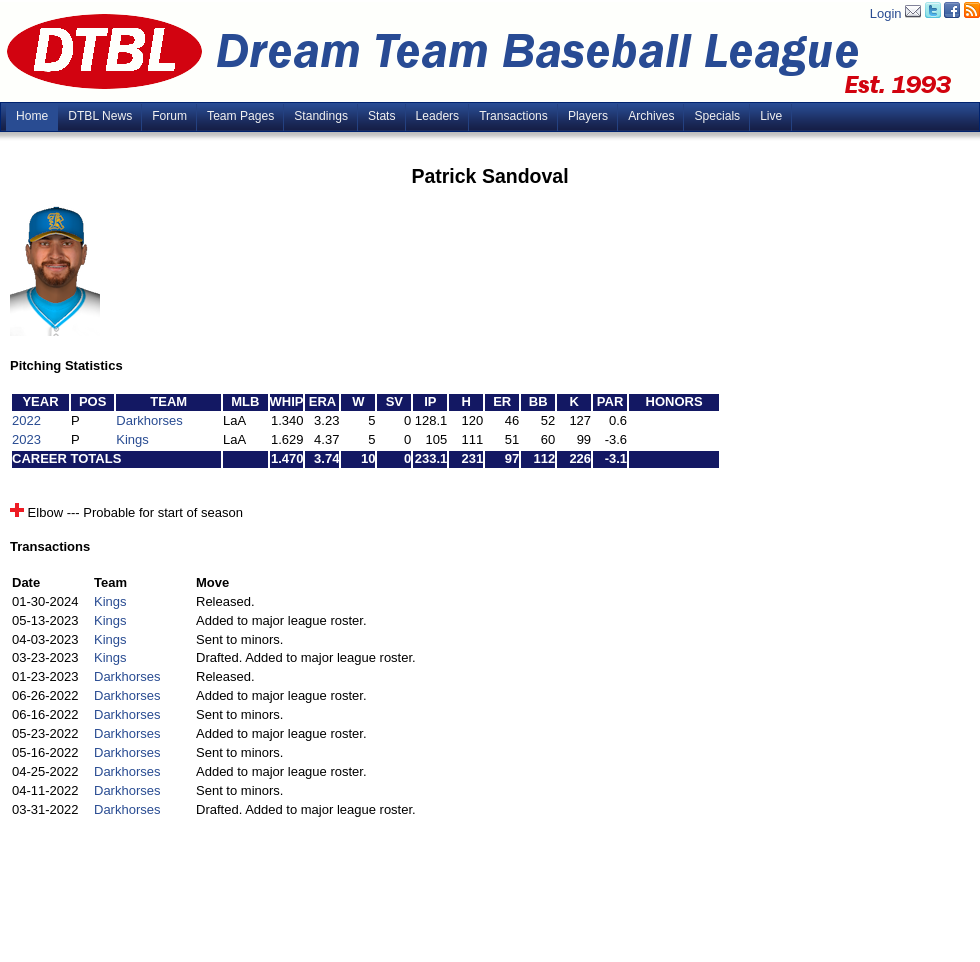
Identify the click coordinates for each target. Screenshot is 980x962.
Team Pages (240, 116)
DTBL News (100, 116)
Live (771, 116)
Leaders (438, 116)
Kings (132, 439)
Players (588, 116)
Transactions (513, 116)
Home (32, 116)
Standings (321, 116)
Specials (717, 116)
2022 (26, 420)
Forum (169, 116)
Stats (382, 116)
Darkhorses (149, 420)
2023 (26, 439)
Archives (651, 116)
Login (886, 13)
